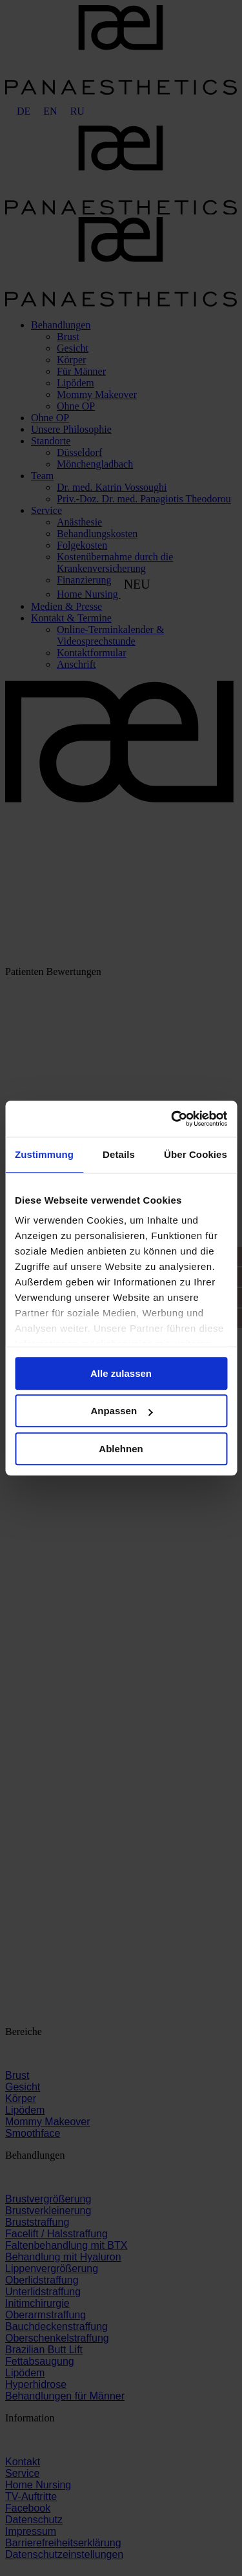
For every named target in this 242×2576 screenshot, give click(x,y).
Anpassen (121, 1410)
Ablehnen (121, 1448)
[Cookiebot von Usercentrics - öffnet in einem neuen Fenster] (172, 1118)
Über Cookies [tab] (195, 1154)
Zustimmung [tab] (44, 1154)
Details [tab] (119, 1154)
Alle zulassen (121, 1373)
